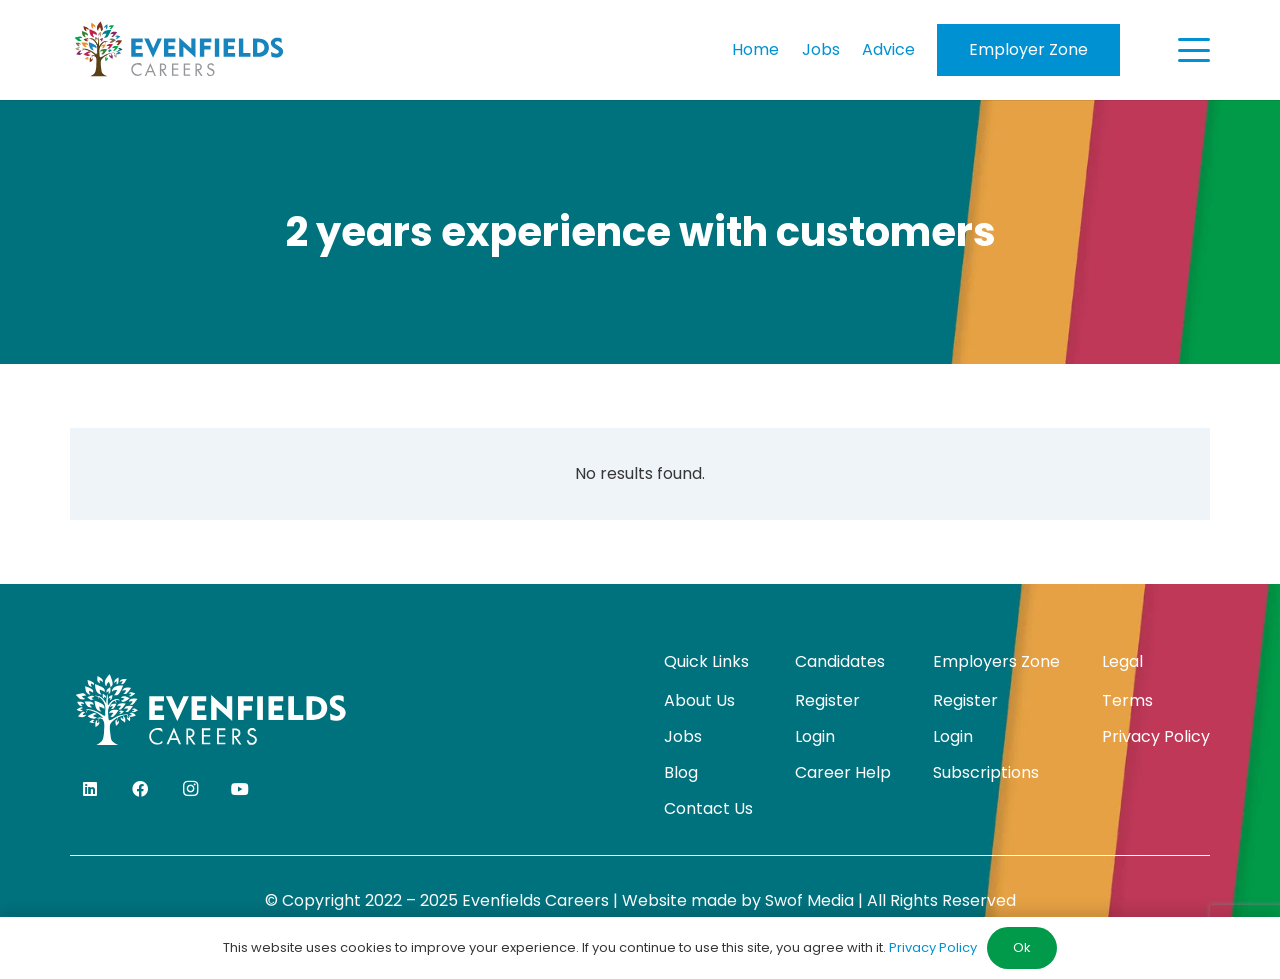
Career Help (843, 772)
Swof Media (809, 900)
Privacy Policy (1156, 736)
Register (827, 700)
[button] (1194, 50)
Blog (681, 772)
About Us (699, 700)
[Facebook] (140, 789)
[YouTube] (240, 789)
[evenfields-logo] (178, 50)
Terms (1127, 700)
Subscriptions (986, 772)
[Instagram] (190, 789)
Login (815, 736)
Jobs (683, 736)
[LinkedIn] (90, 789)
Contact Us (708, 808)
